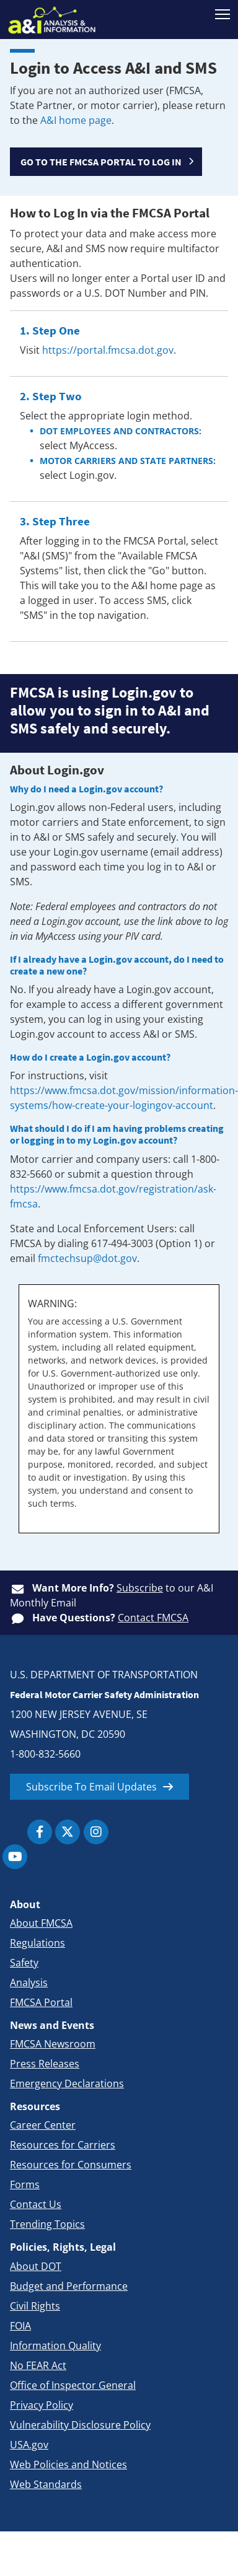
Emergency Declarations (67, 2083)
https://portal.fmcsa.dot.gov (108, 350)
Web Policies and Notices (68, 2464)
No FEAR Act (38, 2365)
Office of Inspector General (73, 2385)
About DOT (35, 2266)
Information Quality (55, 2345)
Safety (24, 1962)
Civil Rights (35, 2306)
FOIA (20, 2326)
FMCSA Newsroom (52, 2044)
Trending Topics (47, 2224)
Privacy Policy (41, 2405)
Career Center (43, 2125)
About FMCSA (41, 1923)
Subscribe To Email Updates (91, 1787)
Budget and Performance (69, 2286)
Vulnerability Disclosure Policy (80, 2425)
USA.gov (29, 2444)
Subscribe (140, 1588)
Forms (25, 2184)
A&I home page (76, 120)
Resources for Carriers (62, 2145)
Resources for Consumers (70, 2164)
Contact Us (35, 2204)
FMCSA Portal (41, 2002)
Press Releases (44, 2063)
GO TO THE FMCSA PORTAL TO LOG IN (101, 162)
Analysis (29, 1982)
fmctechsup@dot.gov (87, 1258)
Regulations (37, 1943)
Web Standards (46, 2484)
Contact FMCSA (153, 1617)
